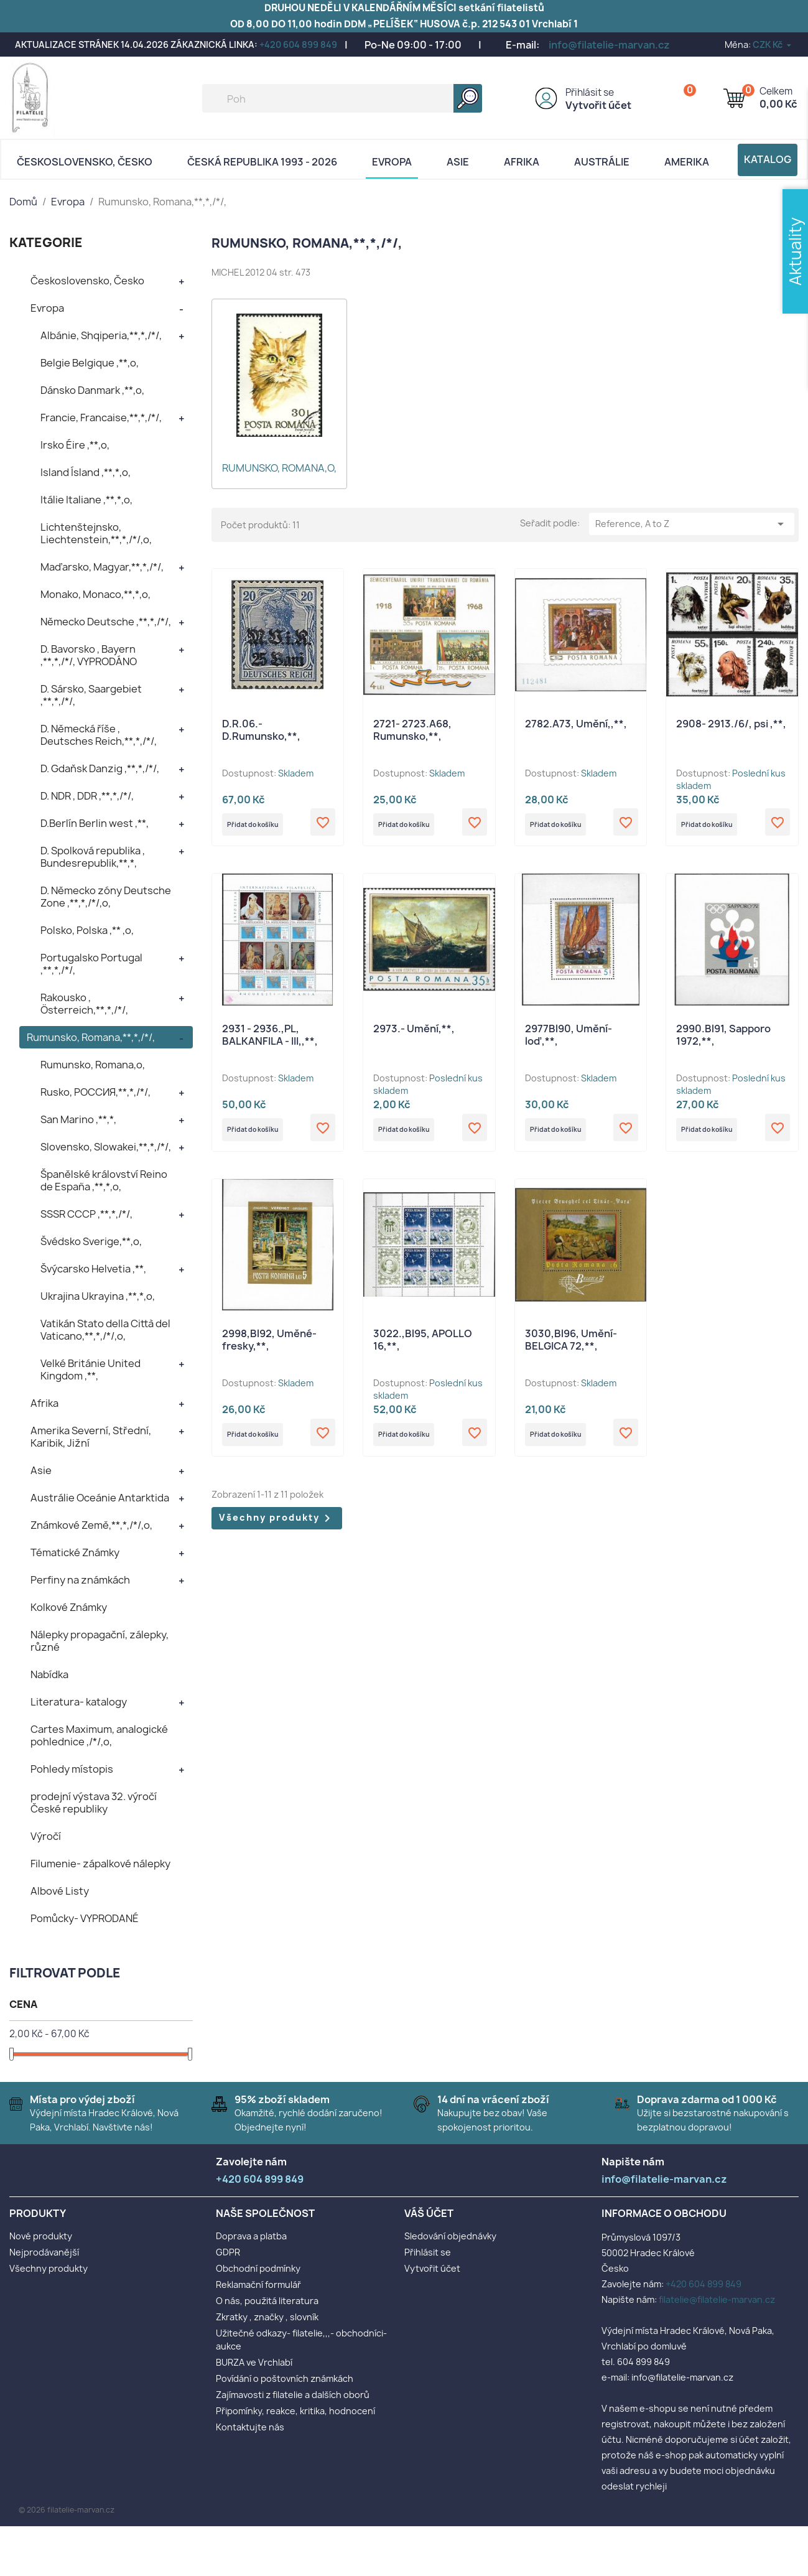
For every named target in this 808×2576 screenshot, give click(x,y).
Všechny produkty (277, 1531)
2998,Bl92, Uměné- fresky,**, (269, 1349)
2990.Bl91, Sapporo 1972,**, (723, 1040)
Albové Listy (59, 1891)
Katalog (767, 159)
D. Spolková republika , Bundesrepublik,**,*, (92, 857)
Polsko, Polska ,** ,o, (87, 930)
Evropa (392, 162)
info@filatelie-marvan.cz (609, 45)
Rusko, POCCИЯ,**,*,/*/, (95, 1092)
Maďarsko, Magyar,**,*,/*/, (102, 567)
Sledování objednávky (450, 2236)
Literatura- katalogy (78, 1702)
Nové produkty (40, 2236)
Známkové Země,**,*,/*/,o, (91, 1525)
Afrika (521, 162)
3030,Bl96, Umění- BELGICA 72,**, (571, 1349)
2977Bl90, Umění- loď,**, (568, 1040)
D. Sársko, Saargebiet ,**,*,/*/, (91, 695)
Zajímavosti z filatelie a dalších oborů (292, 2395)
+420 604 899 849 (298, 44)
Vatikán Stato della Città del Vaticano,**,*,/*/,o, (105, 1330)
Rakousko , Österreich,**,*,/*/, (84, 1004)
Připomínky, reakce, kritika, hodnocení (295, 2411)
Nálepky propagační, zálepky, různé (99, 1641)
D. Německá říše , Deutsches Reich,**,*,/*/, (98, 735)
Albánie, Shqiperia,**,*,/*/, (101, 335)
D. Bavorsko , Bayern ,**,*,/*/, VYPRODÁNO (88, 655)
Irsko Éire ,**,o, (74, 445)
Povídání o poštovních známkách (284, 2378)
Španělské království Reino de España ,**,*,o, (103, 1180)
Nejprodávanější (44, 2252)
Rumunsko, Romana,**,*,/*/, (91, 1037)
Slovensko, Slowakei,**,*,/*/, (105, 1147)
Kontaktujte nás (250, 2427)
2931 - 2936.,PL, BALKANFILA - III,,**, (270, 1040)
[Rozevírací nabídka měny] (773, 44)
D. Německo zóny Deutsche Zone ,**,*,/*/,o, (105, 897)
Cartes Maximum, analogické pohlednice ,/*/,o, (99, 1735)
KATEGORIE (46, 242)
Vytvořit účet (598, 105)
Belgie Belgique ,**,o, (89, 363)
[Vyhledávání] (342, 98)
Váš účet (428, 2213)
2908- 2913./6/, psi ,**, (731, 723)
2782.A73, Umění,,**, (576, 723)
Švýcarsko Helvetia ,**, (93, 1269)
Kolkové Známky (68, 1607)
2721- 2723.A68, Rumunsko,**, (412, 730)
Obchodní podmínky (258, 2268)
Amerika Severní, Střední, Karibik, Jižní (90, 1437)
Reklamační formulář (258, 2284)
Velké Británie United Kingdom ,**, (90, 1369)
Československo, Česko (84, 162)
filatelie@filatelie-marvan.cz (717, 2299)
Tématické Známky (74, 1552)
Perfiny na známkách (80, 1580)
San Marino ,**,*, (78, 1119)
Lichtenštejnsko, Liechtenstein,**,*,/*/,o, (96, 533)
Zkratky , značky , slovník (267, 2317)
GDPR (228, 2252)
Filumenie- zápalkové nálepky (100, 1863)
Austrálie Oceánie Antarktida (99, 1498)
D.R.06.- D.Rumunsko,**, (261, 730)
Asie (458, 162)
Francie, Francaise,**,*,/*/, (101, 417)
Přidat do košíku (265, 827)
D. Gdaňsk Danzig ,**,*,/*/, (99, 768)
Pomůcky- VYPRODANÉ (84, 1918)
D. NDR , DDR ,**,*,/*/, (87, 796)
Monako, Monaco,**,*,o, (95, 594)
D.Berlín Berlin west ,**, (94, 823)
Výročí (45, 1836)
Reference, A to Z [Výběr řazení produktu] (691, 523)
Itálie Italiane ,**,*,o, (86, 499)
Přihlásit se (589, 92)
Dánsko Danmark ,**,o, (92, 390)
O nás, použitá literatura (267, 2301)
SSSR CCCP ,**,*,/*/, (86, 1214)
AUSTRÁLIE (601, 162)
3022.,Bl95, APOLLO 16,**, (422, 1349)
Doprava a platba (251, 2236)
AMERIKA (686, 162)
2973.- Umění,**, (414, 1033)
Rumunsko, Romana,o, (92, 1064)
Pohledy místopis (71, 1769)
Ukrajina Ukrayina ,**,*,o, (97, 1296)
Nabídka (49, 1674)
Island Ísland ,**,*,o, (85, 472)
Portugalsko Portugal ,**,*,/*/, (91, 964)
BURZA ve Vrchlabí (254, 2362)
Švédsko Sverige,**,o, (91, 1241)
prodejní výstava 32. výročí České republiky (93, 1803)
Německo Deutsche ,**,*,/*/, (105, 621)
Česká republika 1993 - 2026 (262, 162)
